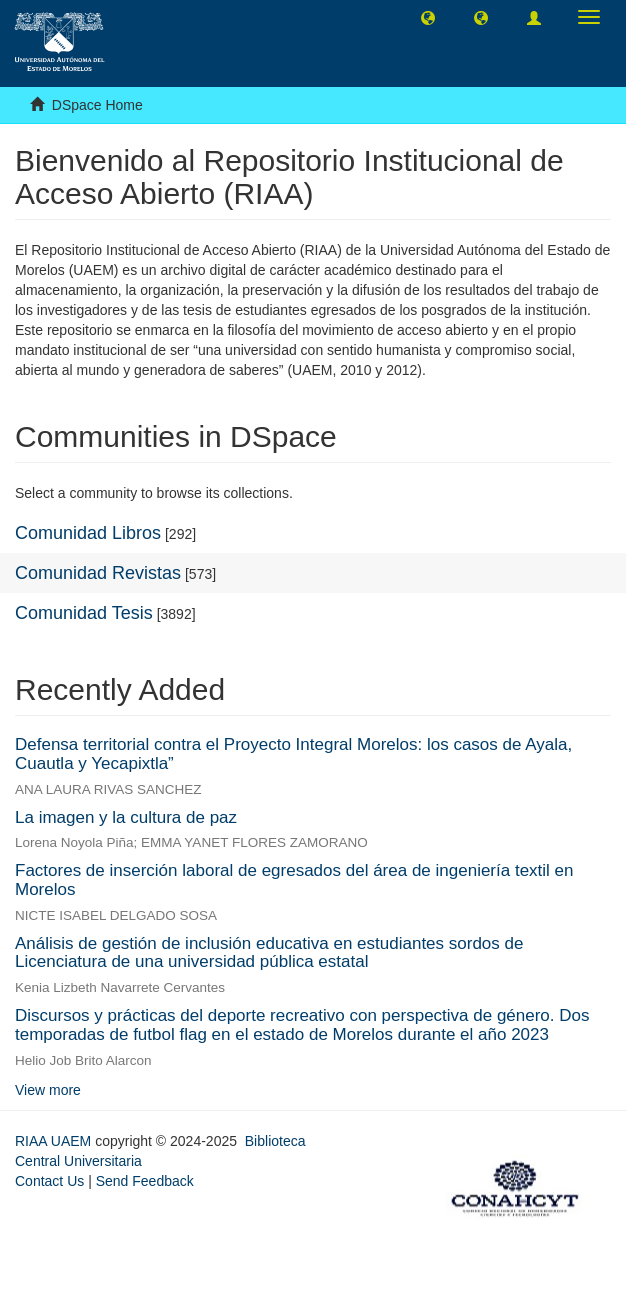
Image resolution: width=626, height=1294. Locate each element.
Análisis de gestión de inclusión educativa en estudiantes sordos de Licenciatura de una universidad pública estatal (269, 953)
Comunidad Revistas (98, 573)
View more (48, 1090)
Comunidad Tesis (84, 613)
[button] (428, 17)
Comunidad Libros (88, 533)
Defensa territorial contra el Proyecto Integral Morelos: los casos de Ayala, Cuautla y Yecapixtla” (293, 754)
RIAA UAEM (55, 1141)
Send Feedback (145, 1181)
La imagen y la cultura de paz (126, 817)
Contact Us (49, 1181)
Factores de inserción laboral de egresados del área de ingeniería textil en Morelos (294, 880)
